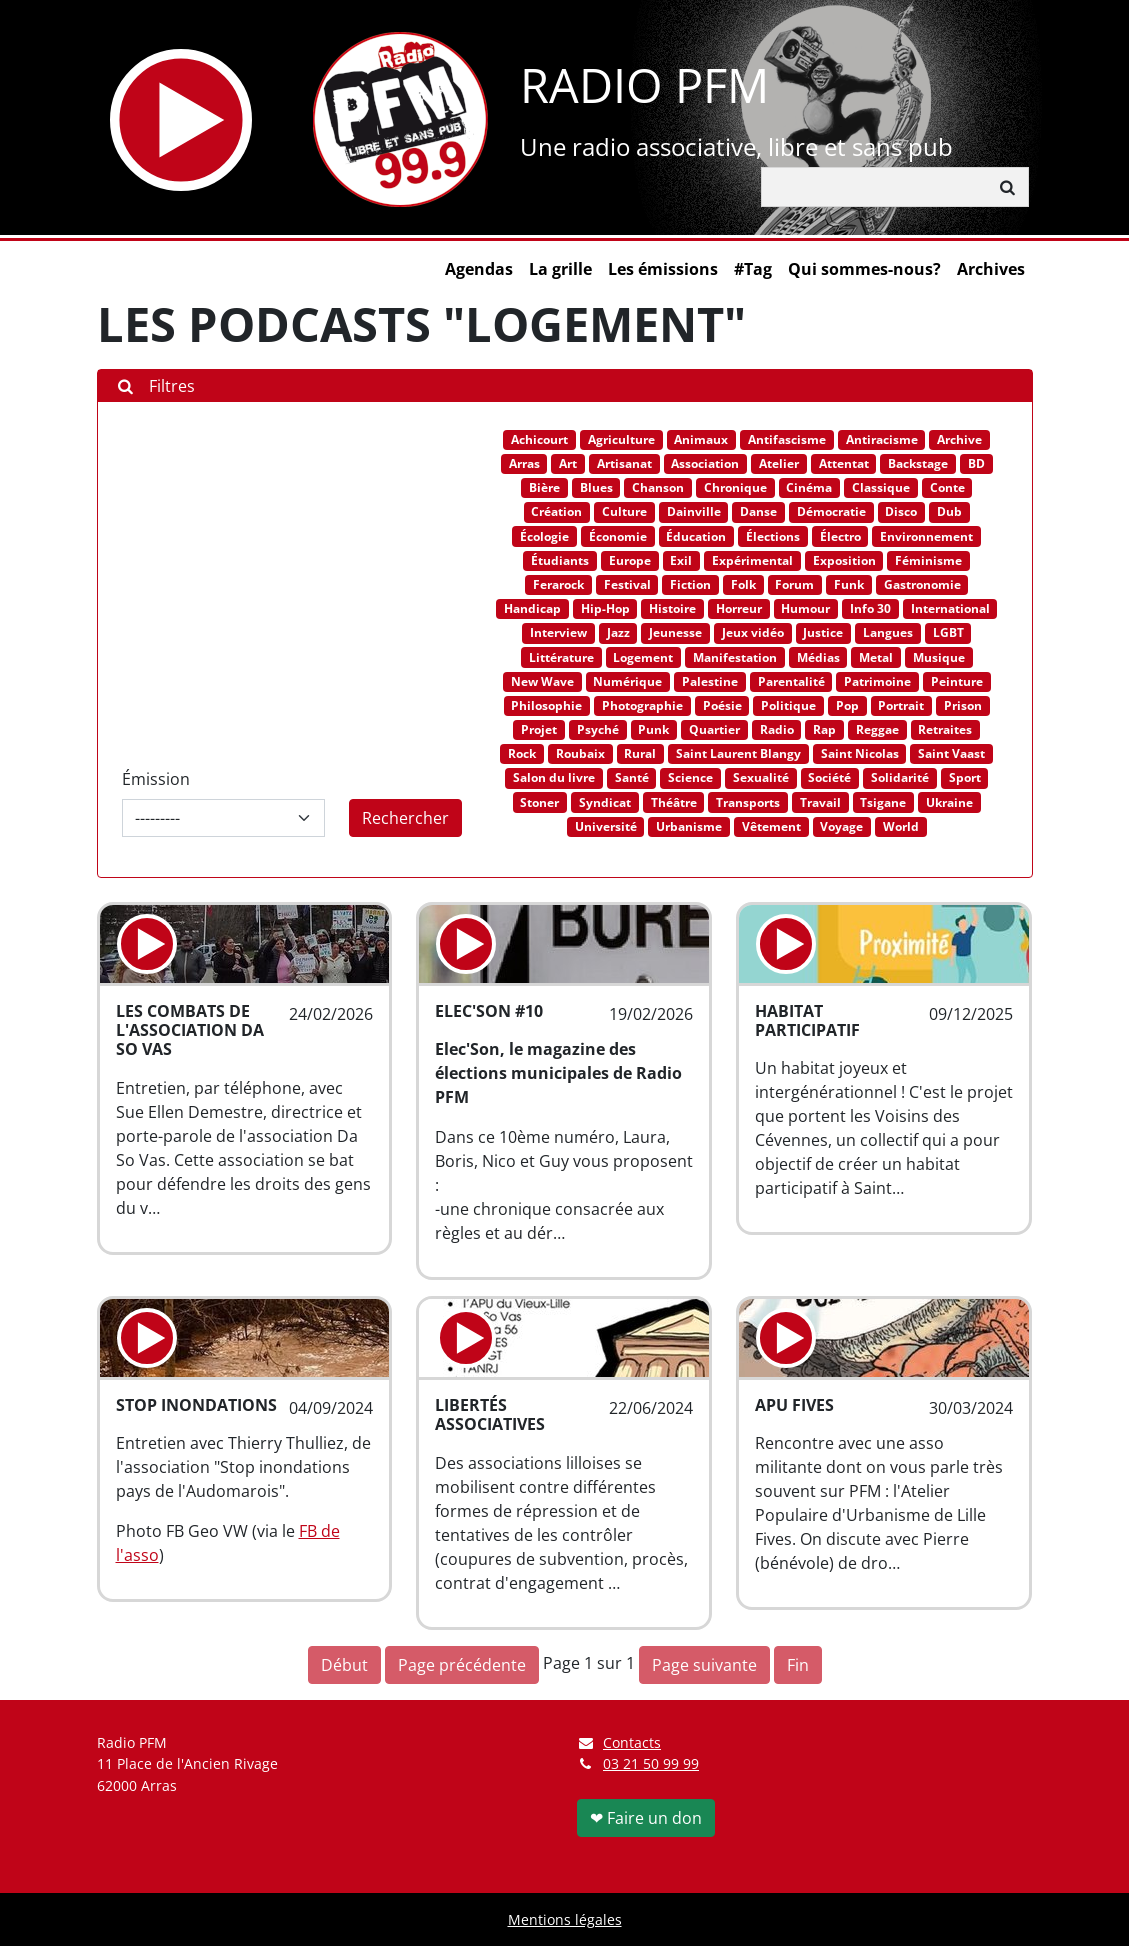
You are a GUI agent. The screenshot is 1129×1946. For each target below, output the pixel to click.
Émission (156, 779)
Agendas (479, 269)
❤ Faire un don (646, 1818)
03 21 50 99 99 (651, 1763)
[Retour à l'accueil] (400, 119)
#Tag (753, 269)
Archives (991, 269)
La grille (560, 269)
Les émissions (663, 269)
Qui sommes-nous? (864, 269)
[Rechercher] (875, 187)
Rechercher (405, 818)
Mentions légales (565, 1919)
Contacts (619, 1742)
